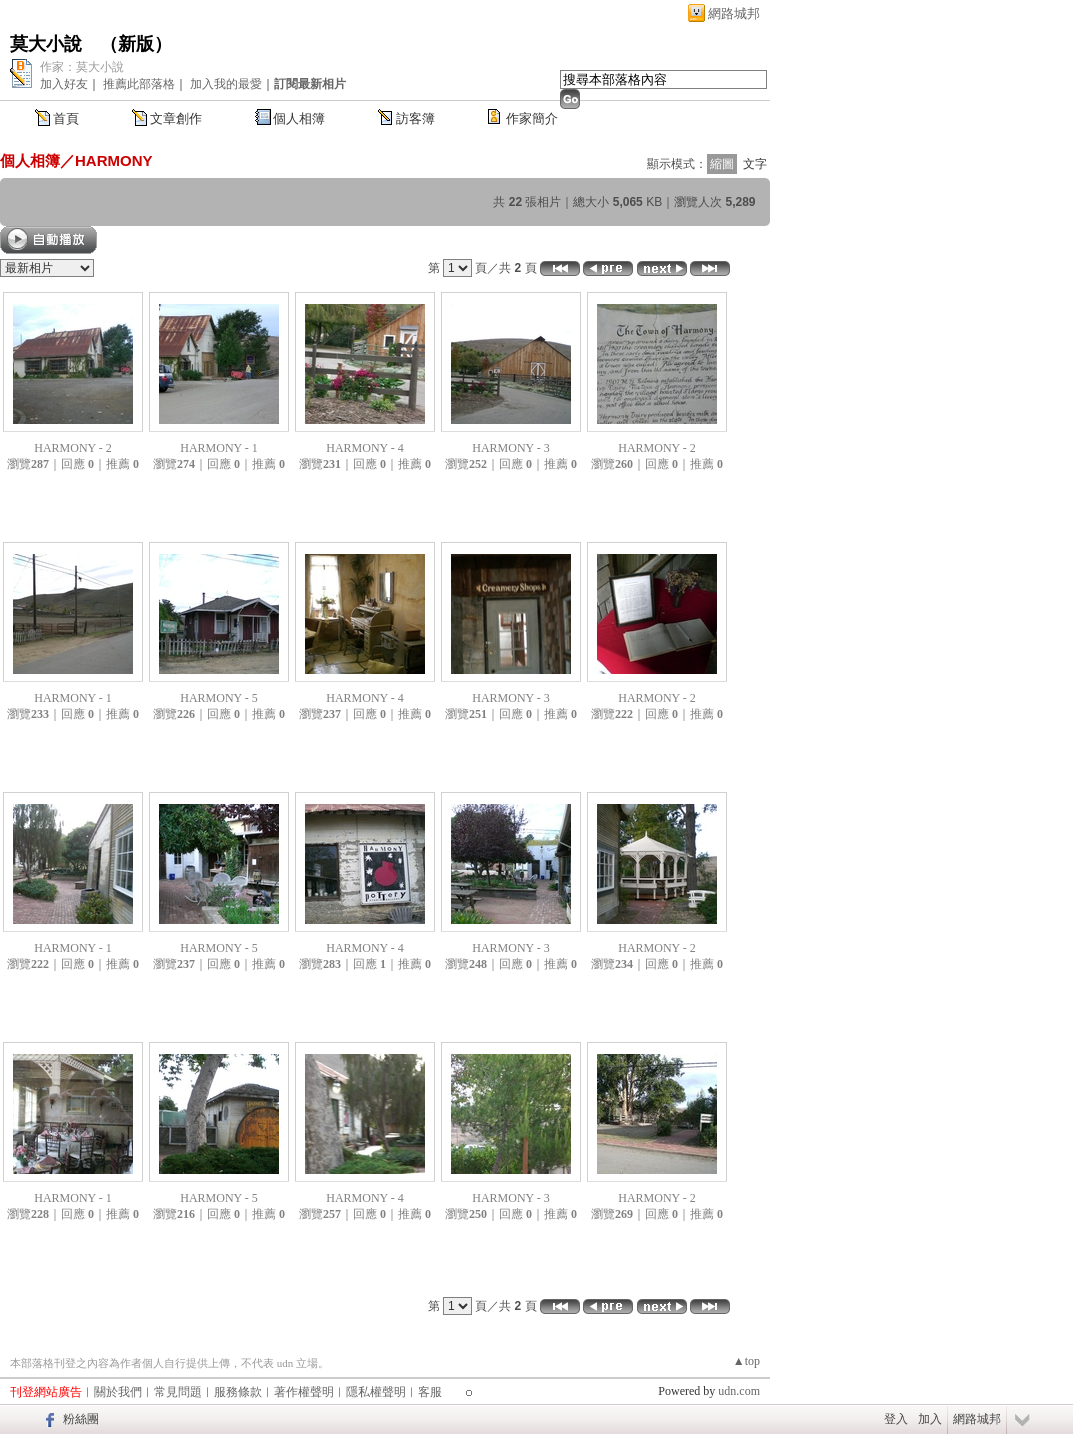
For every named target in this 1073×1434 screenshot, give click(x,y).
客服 (430, 1392)
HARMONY (114, 160)
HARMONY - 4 (365, 448)
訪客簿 (415, 118)
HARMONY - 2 (73, 448)
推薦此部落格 (139, 84)
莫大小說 (46, 44)
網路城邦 (734, 13)
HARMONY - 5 (219, 698)
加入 (930, 1419)
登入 (896, 1419)
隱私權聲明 (376, 1392)
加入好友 (64, 84)
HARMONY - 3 (511, 448)
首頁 (66, 118)
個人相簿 (299, 118)
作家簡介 (532, 118)
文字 (755, 164)
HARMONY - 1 (219, 448)
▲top (746, 1361)
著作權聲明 (304, 1392)
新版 (136, 44)
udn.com (739, 1391)
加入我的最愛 (226, 84)
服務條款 (238, 1392)
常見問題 (178, 1392)
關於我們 (118, 1392)
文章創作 (176, 118)
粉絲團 (81, 1419)
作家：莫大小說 (82, 67)
